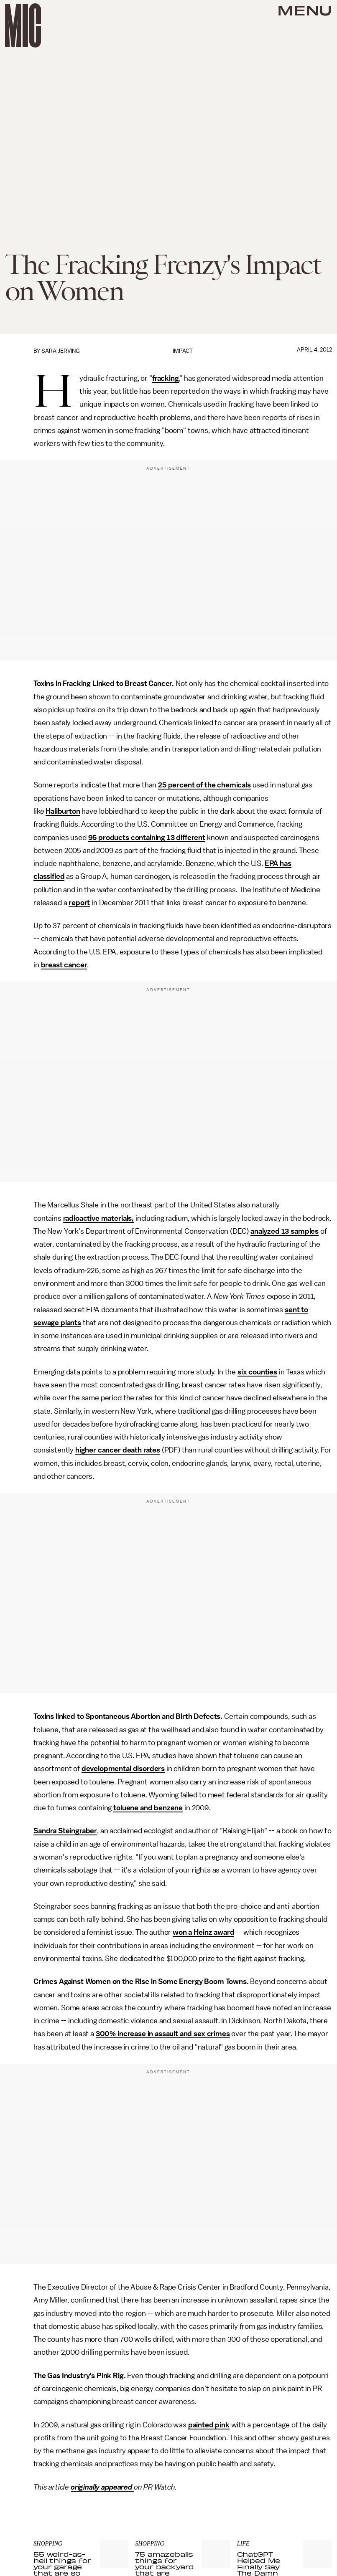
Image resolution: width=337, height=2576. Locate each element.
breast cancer (64, 965)
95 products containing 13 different (146, 837)
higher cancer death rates (117, 1450)
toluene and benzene (148, 1808)
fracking (165, 378)
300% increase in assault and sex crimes (163, 2033)
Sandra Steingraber (65, 1831)
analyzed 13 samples (284, 1231)
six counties (257, 1372)
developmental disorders (123, 1768)
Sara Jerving (60, 351)
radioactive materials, (98, 1218)
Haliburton (63, 811)
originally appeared (102, 2487)
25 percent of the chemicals (204, 785)
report (79, 902)
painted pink (209, 2425)
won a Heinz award (203, 1932)
